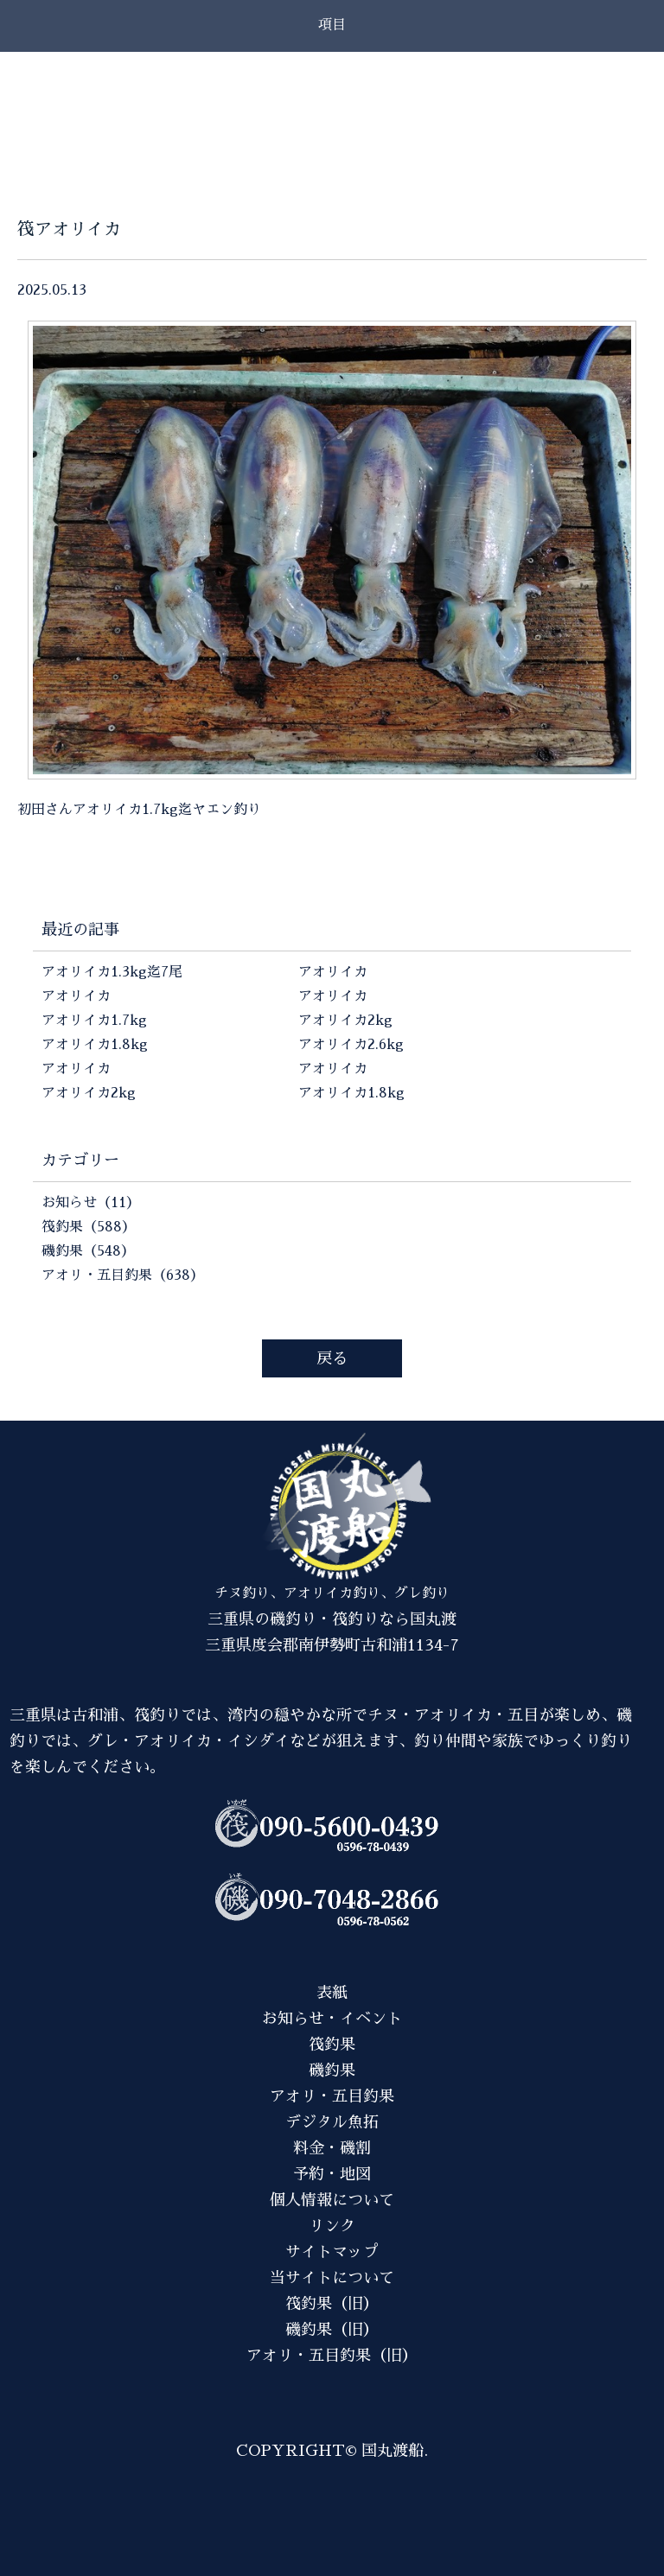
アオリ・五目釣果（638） (123, 1275)
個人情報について (332, 2200)
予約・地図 (332, 2174)
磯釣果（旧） (332, 2329)
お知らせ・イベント (332, 2018)
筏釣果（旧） (332, 2304)
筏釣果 (332, 2044)
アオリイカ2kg (89, 1093)
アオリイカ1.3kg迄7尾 (112, 972)
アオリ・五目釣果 (332, 2096)
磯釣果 (332, 2070)
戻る (332, 1358)
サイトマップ (332, 2252)
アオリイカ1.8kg (95, 1045)
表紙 (332, 1992)
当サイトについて (332, 2278)
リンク (332, 2226)
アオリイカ (76, 996)
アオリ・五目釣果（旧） (332, 2355)
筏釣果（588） (89, 1227)
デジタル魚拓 (332, 2122)
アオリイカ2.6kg (351, 1045)
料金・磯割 (332, 2148)
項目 (332, 25)
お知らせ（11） (91, 1203)
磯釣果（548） (88, 1251)
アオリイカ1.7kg (94, 1020)
